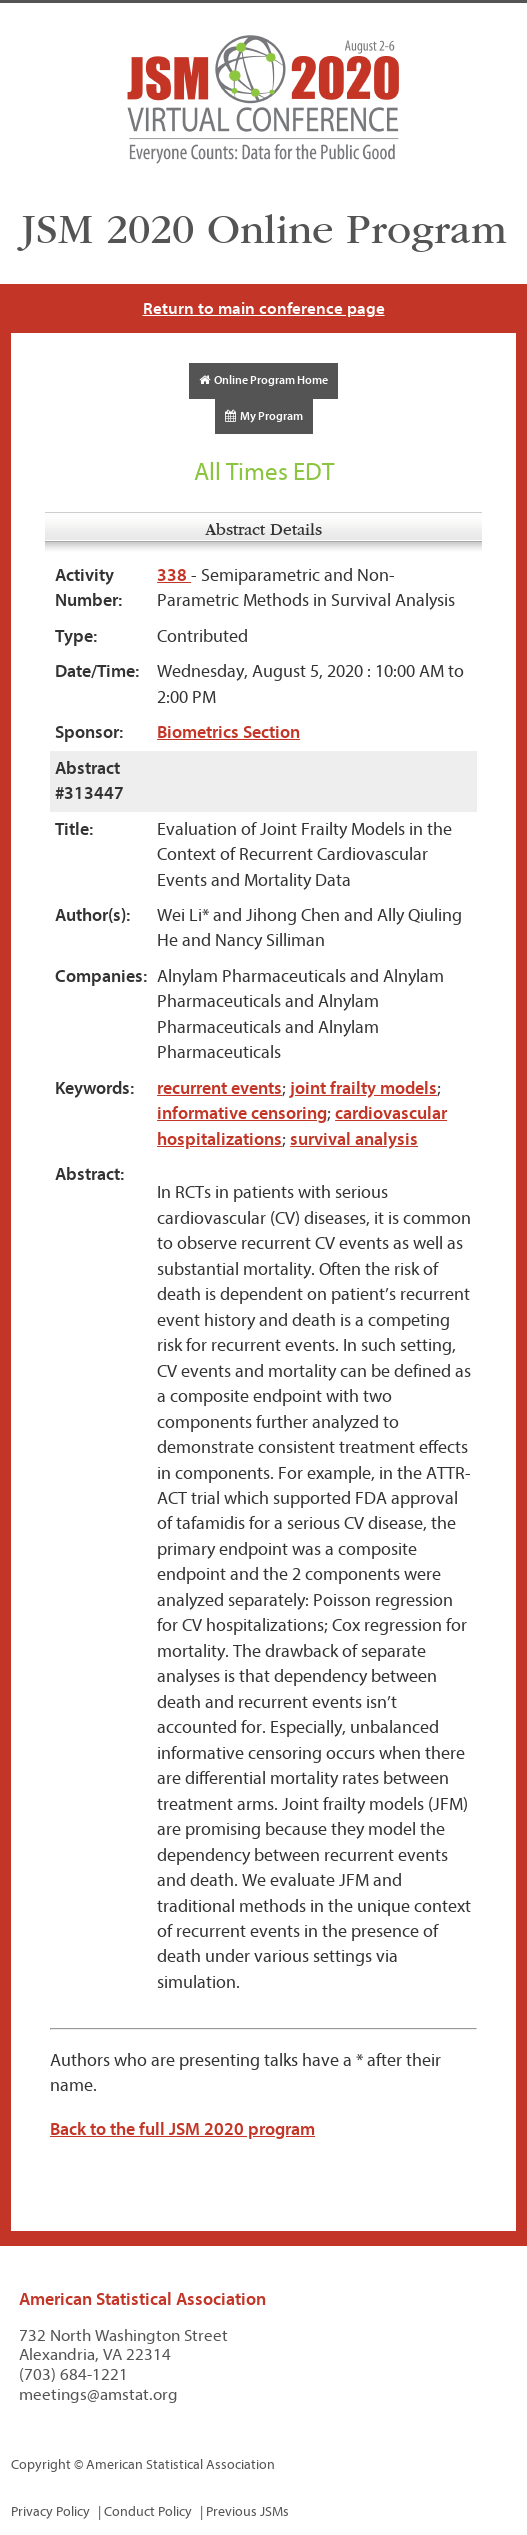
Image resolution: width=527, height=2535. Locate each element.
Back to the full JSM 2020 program (182, 2129)
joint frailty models (363, 1088)
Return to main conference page (264, 308)
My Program (264, 416)
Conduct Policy (148, 2511)
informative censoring (242, 1113)
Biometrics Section (228, 732)
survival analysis (354, 1139)
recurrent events (219, 1088)
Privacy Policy (50, 2511)
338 (174, 575)
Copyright (41, 2464)
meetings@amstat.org (98, 2394)
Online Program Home (263, 380)
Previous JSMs (247, 2511)
